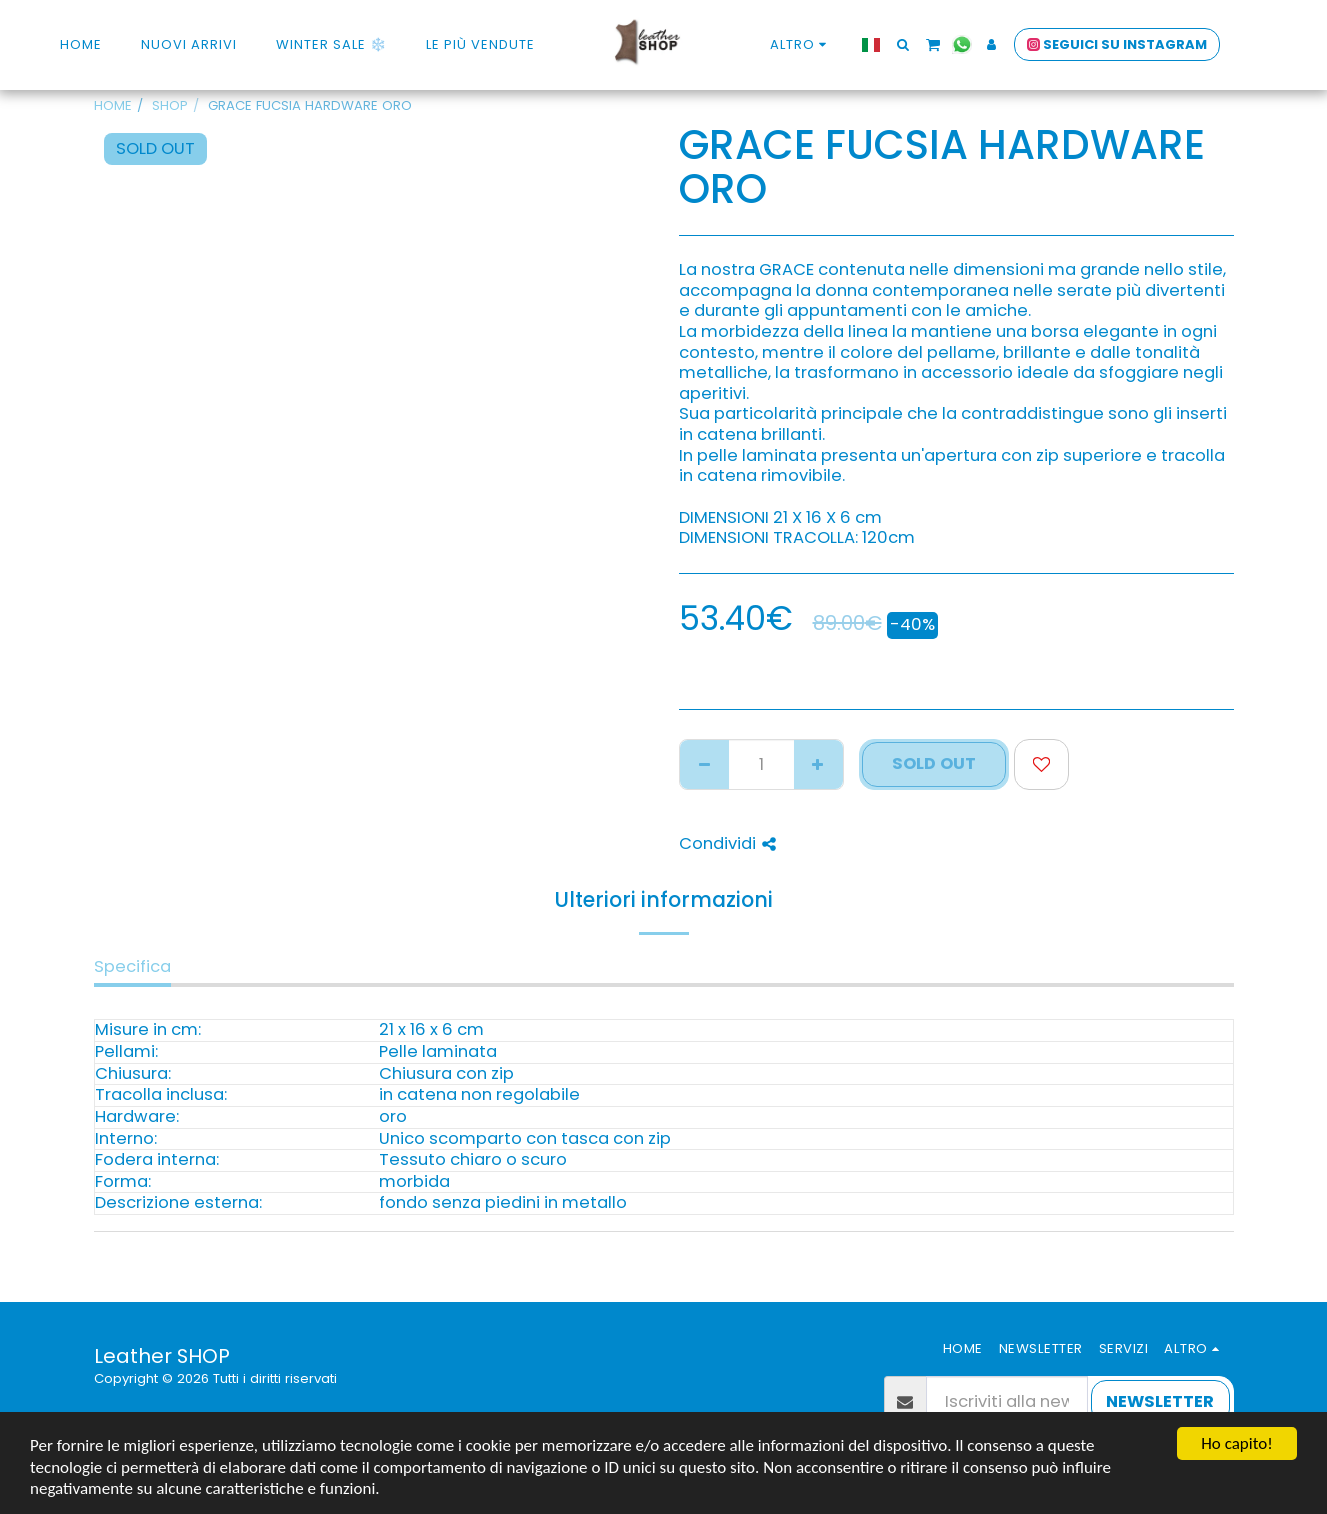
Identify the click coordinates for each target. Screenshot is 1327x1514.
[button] (902, 44)
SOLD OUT (934, 763)
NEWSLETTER (1160, 1401)
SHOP (170, 105)
